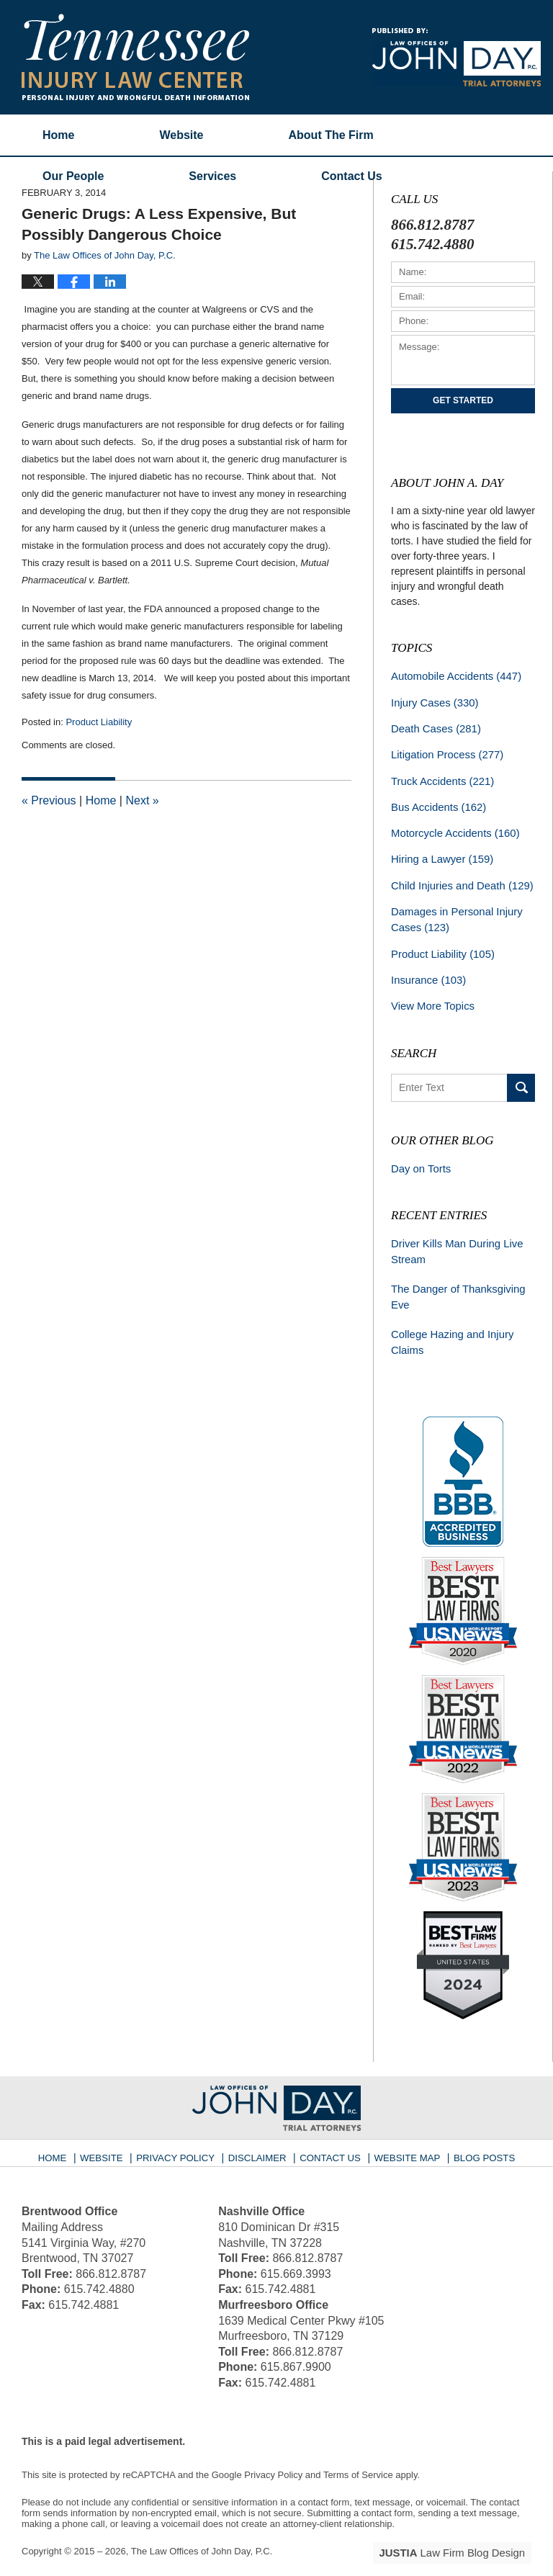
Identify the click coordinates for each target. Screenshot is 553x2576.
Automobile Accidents (452, 675)
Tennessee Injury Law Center (135, 57)
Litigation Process (444, 751)
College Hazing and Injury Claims (448, 1323)
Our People (73, 176)
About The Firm (331, 135)
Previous (49, 800)
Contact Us (330, 2133)
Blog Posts (475, 2133)
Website (181, 135)
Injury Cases (432, 700)
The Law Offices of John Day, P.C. (202, 2531)
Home (58, 135)
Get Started (463, 400)
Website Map (402, 2133)
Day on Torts (419, 1154)
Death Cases (433, 726)
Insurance (426, 968)
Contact (351, 176)
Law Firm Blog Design (462, 2532)
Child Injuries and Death (458, 877)
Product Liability (99, 722)
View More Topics (430, 993)
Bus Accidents (436, 801)
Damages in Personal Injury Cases (453, 910)
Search (521, 1074)
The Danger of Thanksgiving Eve (454, 1279)
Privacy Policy (184, 2133)
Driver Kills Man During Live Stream (453, 1236)
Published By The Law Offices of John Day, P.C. (456, 57)
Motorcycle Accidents (451, 827)
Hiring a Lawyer (439, 852)
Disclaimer (260, 2133)
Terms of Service (358, 2454)
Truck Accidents (439, 776)
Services (212, 176)
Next (141, 800)
